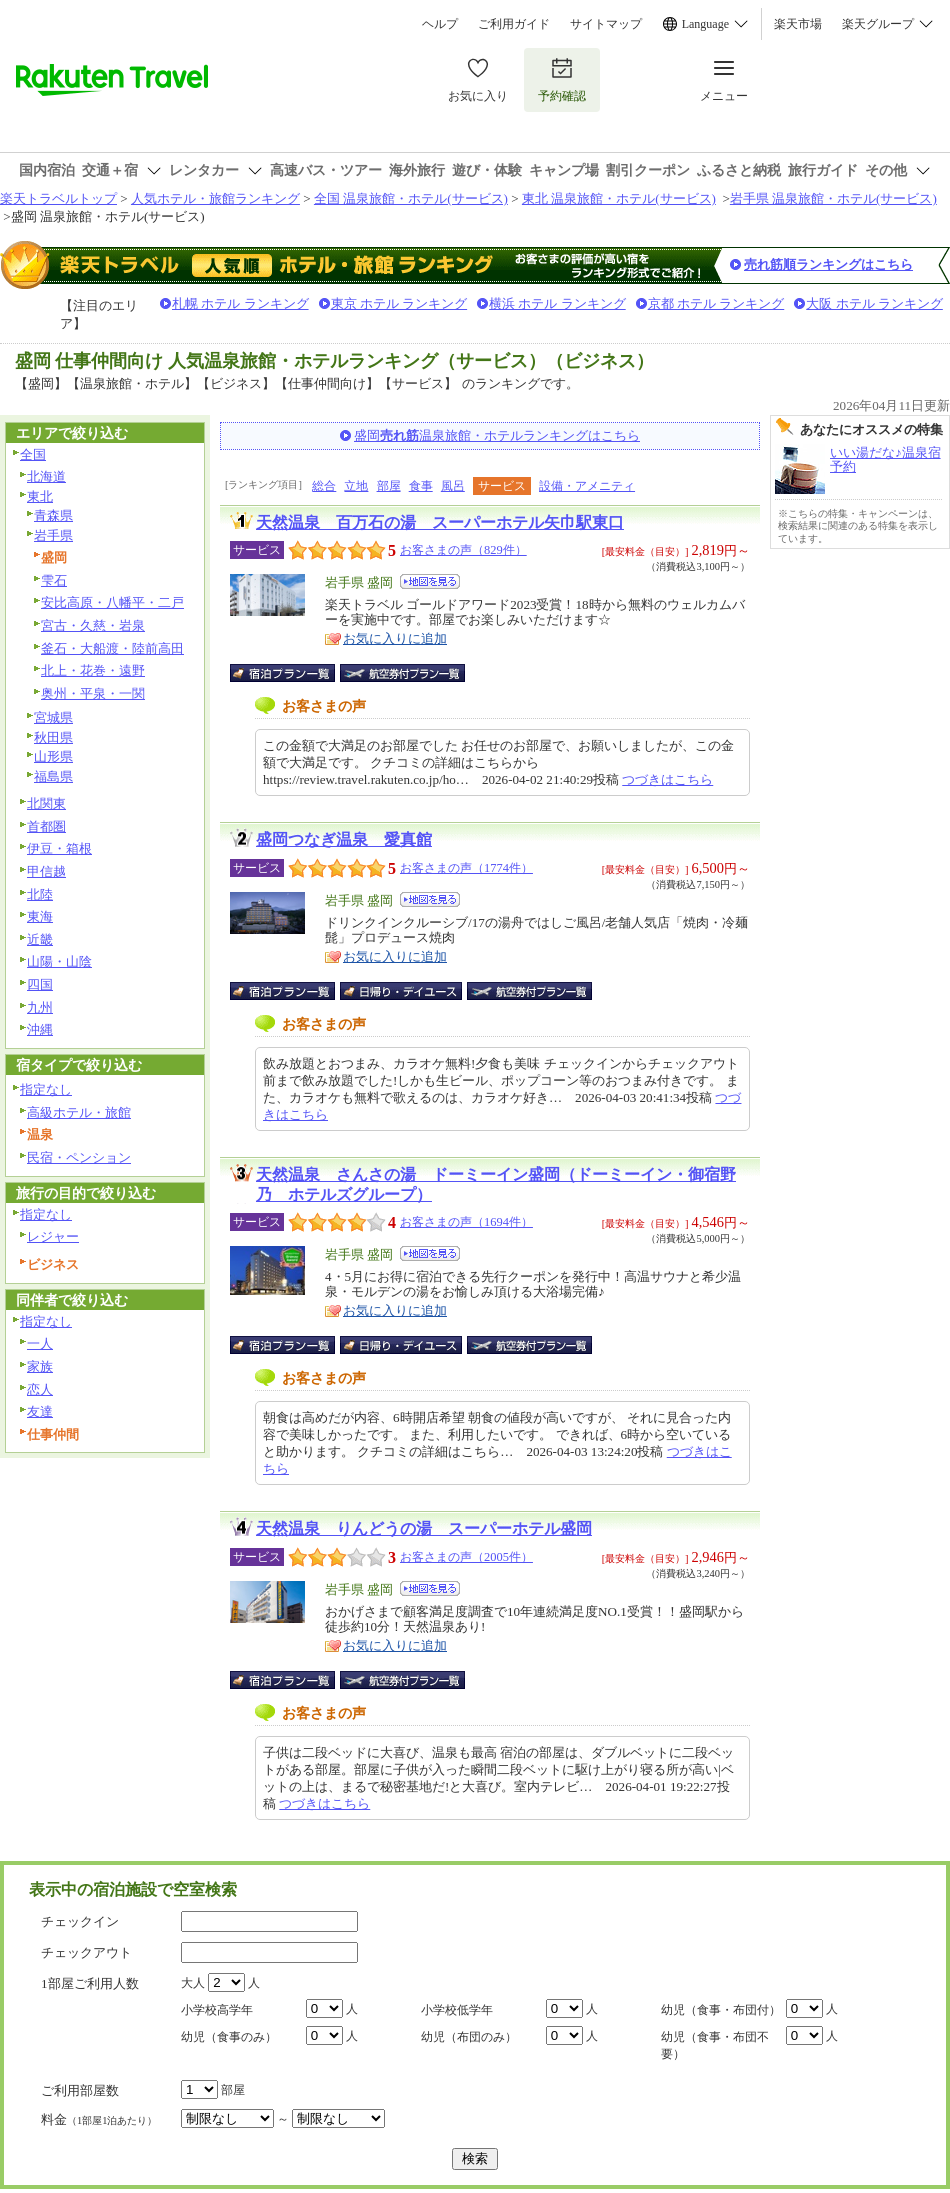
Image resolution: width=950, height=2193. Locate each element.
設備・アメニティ (587, 486)
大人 (193, 1983)
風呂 (453, 486)
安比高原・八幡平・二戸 (112, 602)
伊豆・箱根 (59, 848)
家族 (40, 1366)
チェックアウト (86, 1952)
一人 (40, 1343)
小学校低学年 (457, 2010)
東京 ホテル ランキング (399, 303)
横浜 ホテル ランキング (557, 303)
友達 (40, 1411)
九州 (40, 1007)
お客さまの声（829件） (463, 550)
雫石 (54, 580)
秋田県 (53, 737)
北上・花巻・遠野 (93, 670)
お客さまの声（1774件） (466, 868)
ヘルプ (440, 24)
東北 (40, 496)
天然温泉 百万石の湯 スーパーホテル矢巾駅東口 (440, 522)
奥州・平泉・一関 (93, 693)
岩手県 (53, 535)
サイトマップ (606, 24)
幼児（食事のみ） (229, 2037)
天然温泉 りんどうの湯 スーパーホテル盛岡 (424, 1528)
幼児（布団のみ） (469, 2037)
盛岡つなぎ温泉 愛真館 (344, 839)
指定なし (46, 1089)
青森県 (53, 515)
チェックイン (80, 1921)
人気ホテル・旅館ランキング (215, 198)
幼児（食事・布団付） (721, 2010)
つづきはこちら (667, 779)
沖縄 (40, 1029)
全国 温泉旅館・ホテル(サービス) (411, 198)
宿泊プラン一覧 (292, 673)
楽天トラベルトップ (58, 198)
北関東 (46, 803)
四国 (40, 984)
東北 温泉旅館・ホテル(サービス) (619, 198)
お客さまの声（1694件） (466, 1222)
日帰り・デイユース (402, 991)
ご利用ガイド (514, 24)
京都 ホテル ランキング (716, 303)
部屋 (389, 486)
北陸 (40, 894)
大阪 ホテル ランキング (874, 303)
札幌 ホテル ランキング (240, 303)
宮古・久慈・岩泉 (93, 625)
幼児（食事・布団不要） (715, 2045)
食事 (421, 486)
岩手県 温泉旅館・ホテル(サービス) (833, 198)
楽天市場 (798, 24)
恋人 (40, 1389)
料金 (99, 2119)
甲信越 (46, 871)
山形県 (53, 756)
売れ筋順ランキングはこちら (828, 264)
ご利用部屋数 (80, 2090)
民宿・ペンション (79, 1157)
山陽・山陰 (59, 961)
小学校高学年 (217, 2010)
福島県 (53, 776)
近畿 (40, 939)
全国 (33, 454)
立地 (356, 486)
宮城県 (53, 717)
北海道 (46, 476)
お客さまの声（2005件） (466, 1557)
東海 (40, 916)
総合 (324, 486)
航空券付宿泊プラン (402, 673)
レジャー (53, 1236)
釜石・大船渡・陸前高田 (112, 648)
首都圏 (46, 826)
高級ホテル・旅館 (79, 1112)
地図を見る (430, 581)
